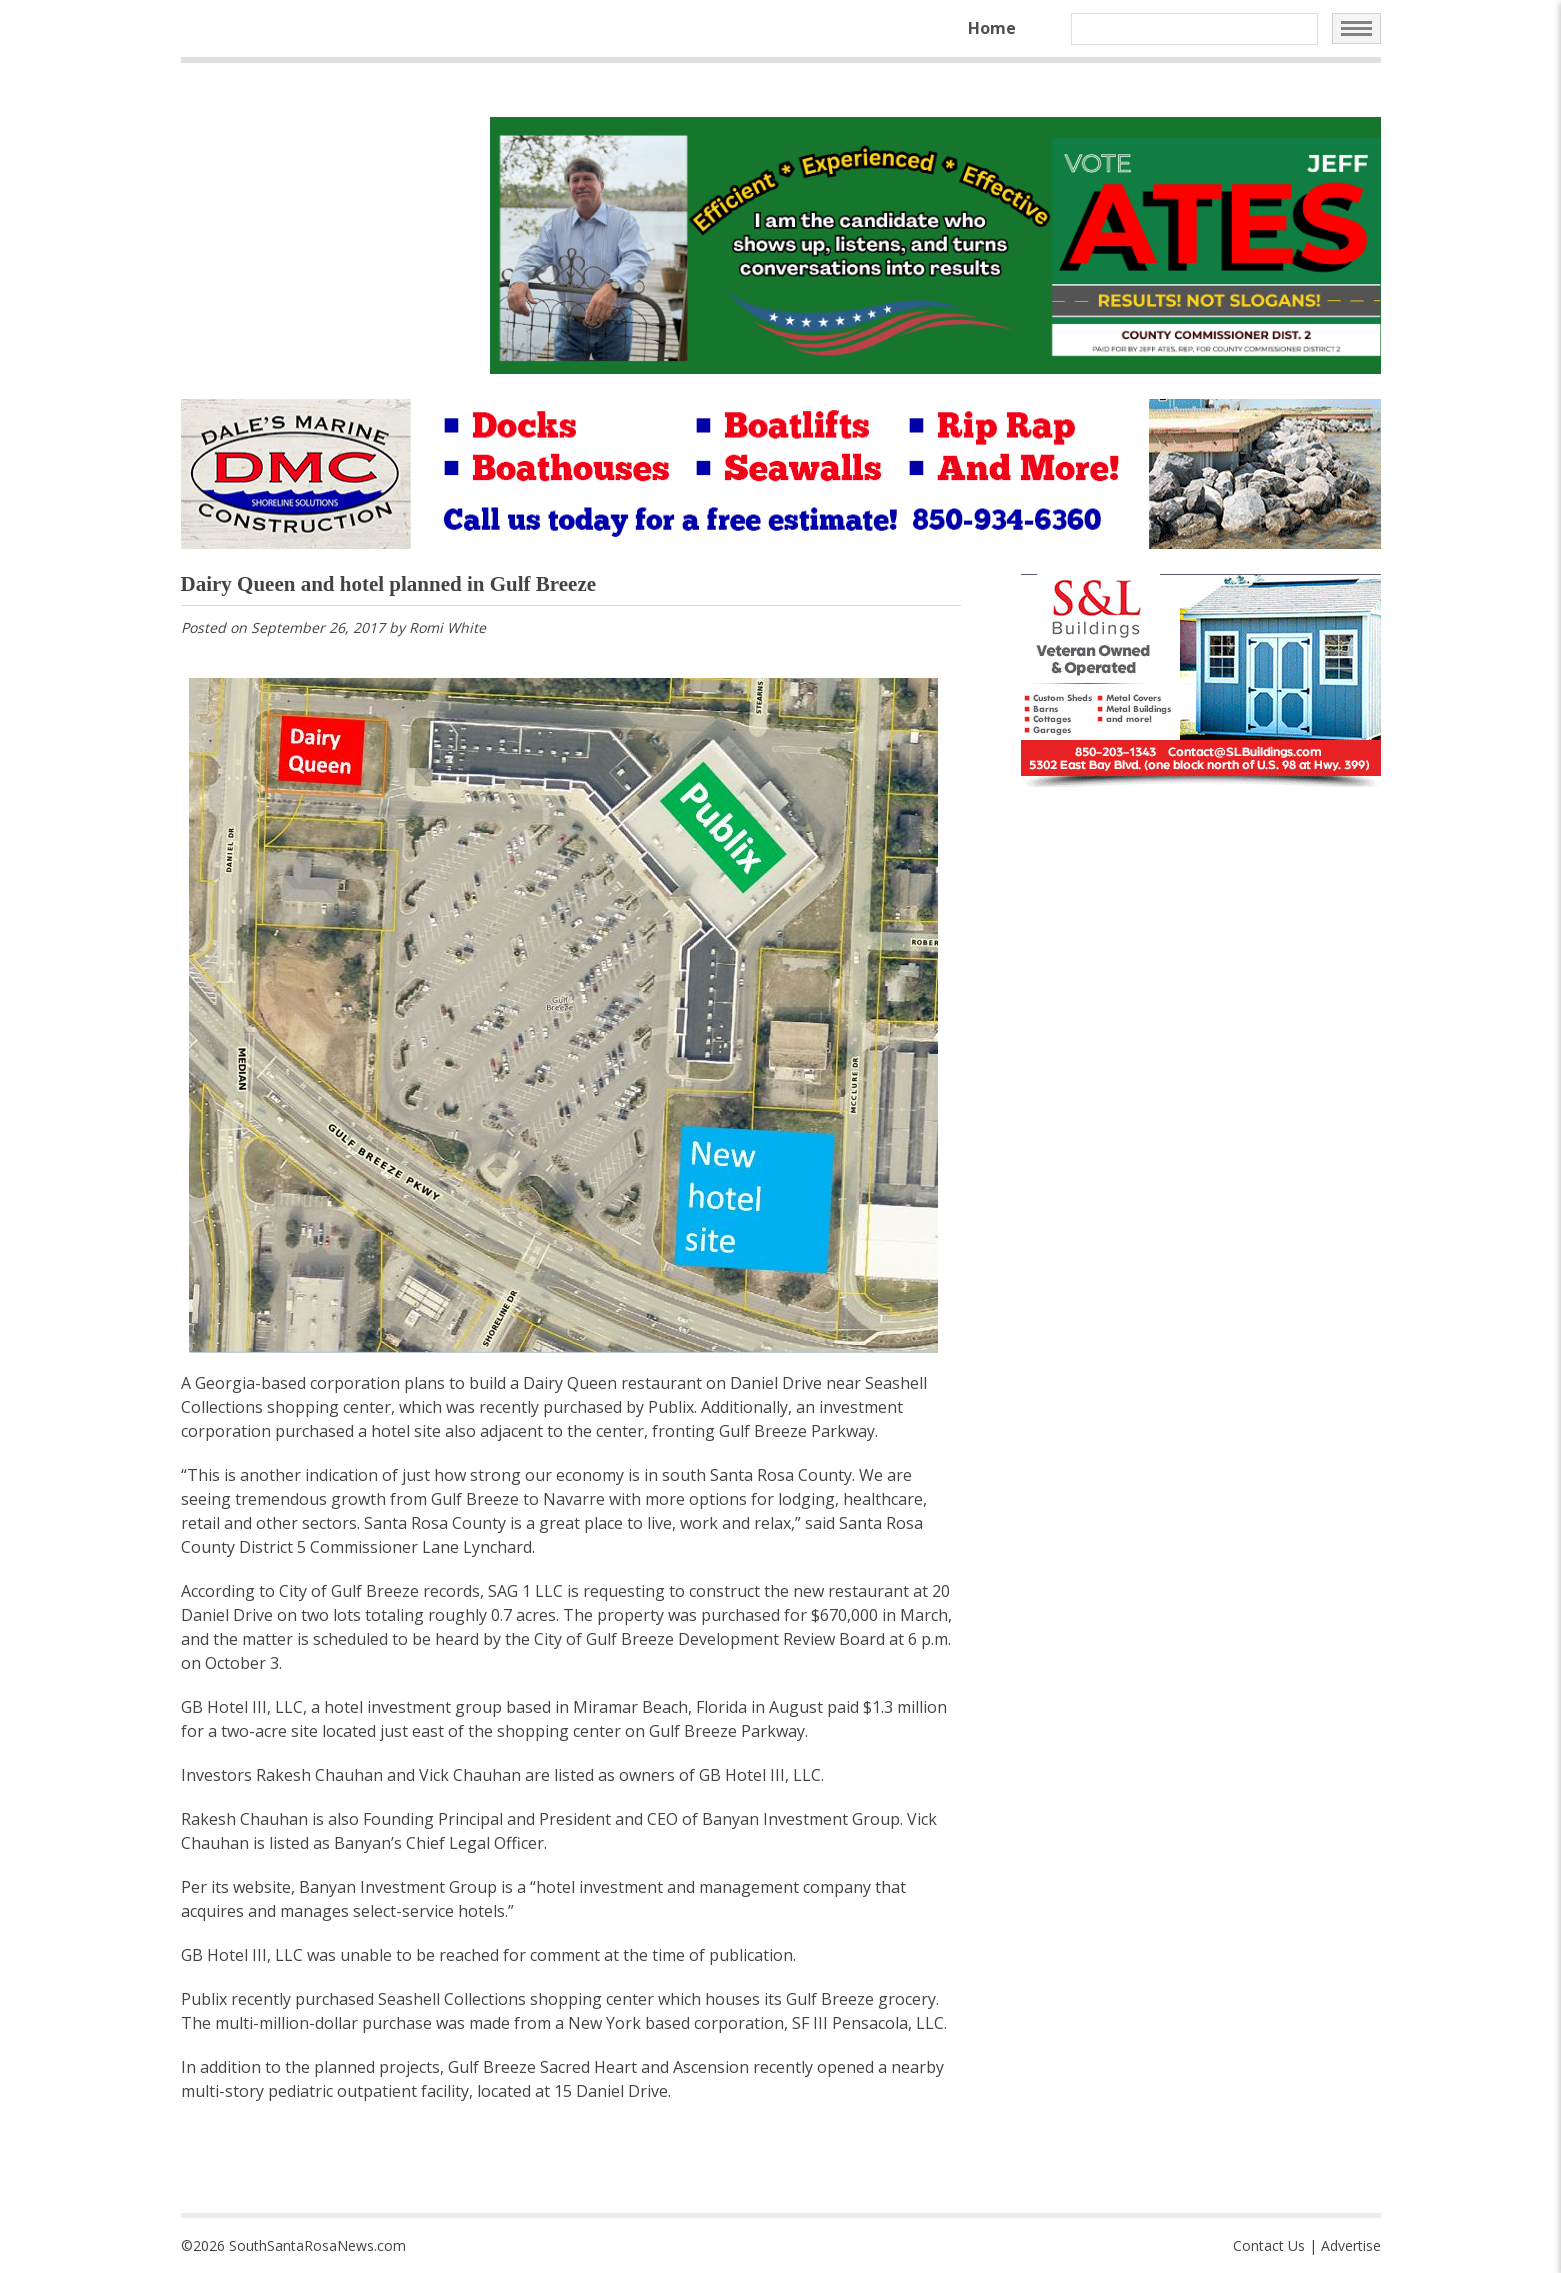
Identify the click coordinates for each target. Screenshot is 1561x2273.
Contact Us (1269, 2245)
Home (992, 28)
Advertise (1351, 2245)
